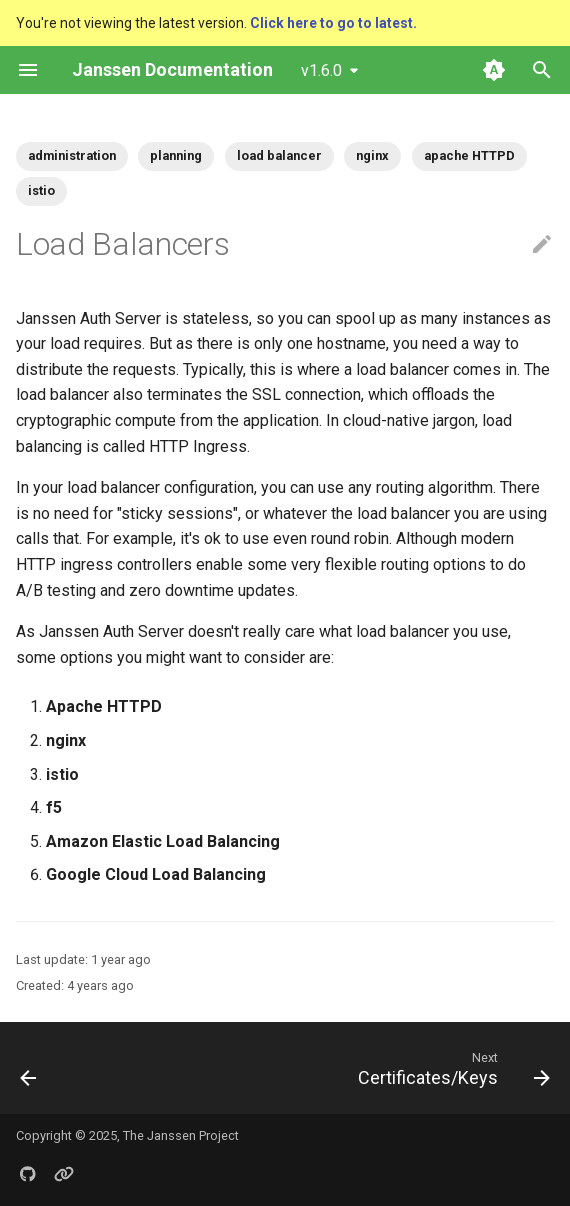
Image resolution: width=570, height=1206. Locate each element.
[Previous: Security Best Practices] (29, 1068)
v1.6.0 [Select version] (321, 70)
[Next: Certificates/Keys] (450, 1068)
